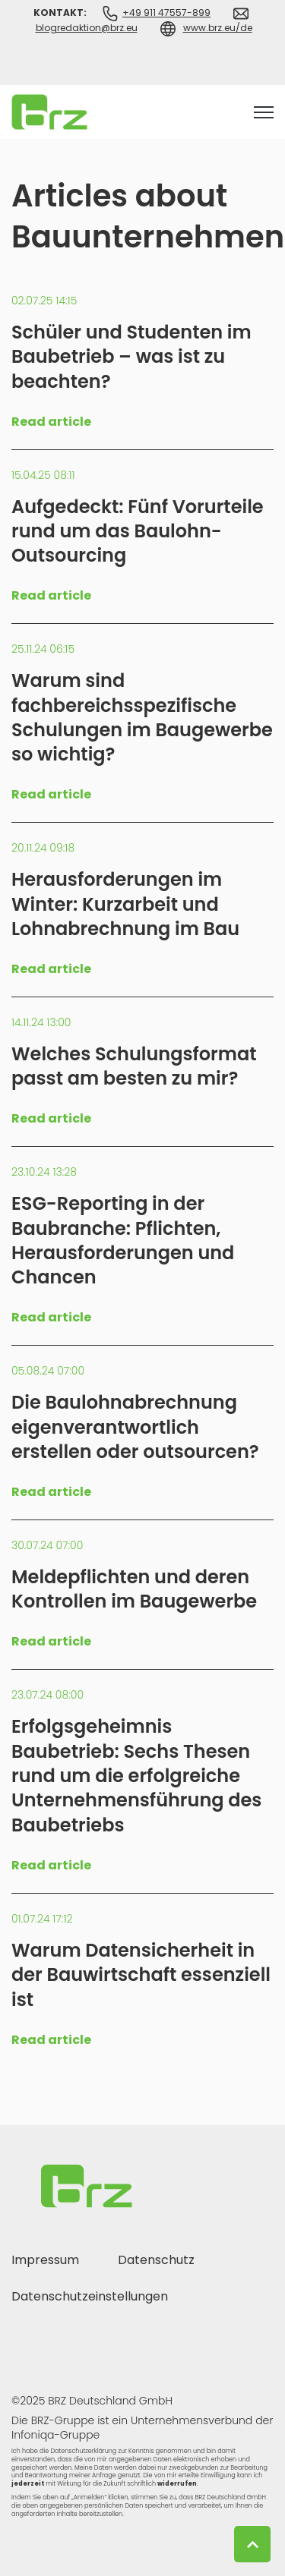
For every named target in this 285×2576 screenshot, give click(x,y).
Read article (51, 421)
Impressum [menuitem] (45, 2260)
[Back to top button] (252, 2544)
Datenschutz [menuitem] (156, 2260)
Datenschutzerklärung (83, 2451)
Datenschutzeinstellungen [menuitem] (89, 2296)
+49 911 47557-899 (166, 12)
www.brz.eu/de (217, 27)
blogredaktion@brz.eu (87, 27)
